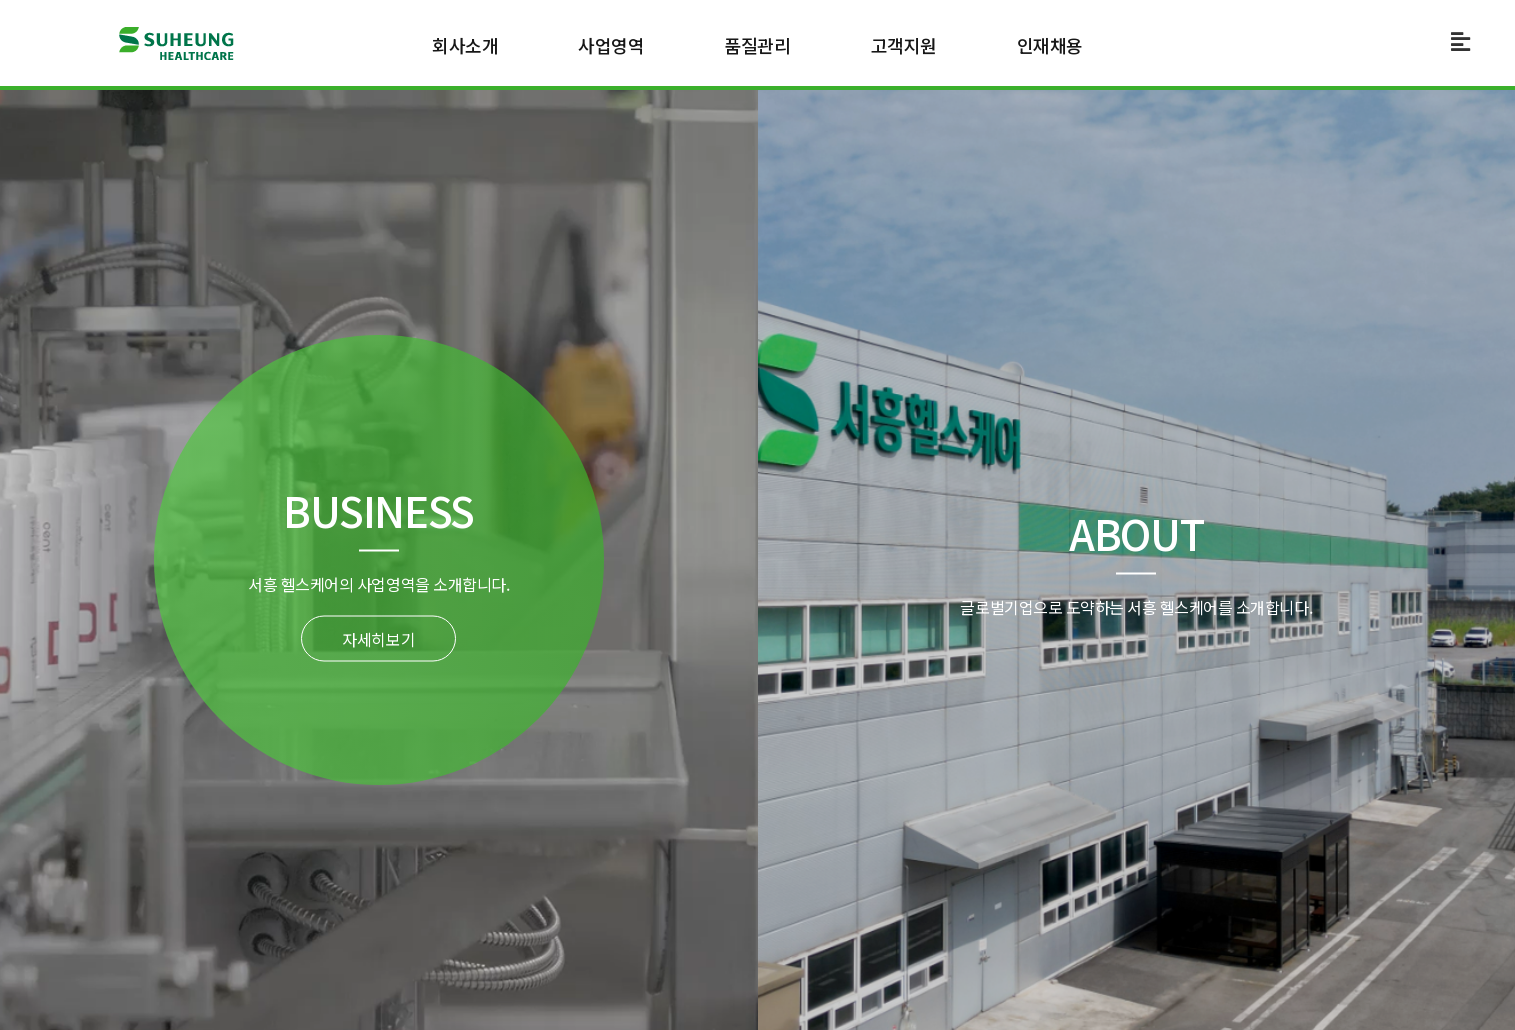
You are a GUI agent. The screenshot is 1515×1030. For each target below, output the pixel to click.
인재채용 (1050, 45)
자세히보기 (378, 639)
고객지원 (904, 45)
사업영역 (611, 45)
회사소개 (465, 45)
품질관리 (757, 45)
